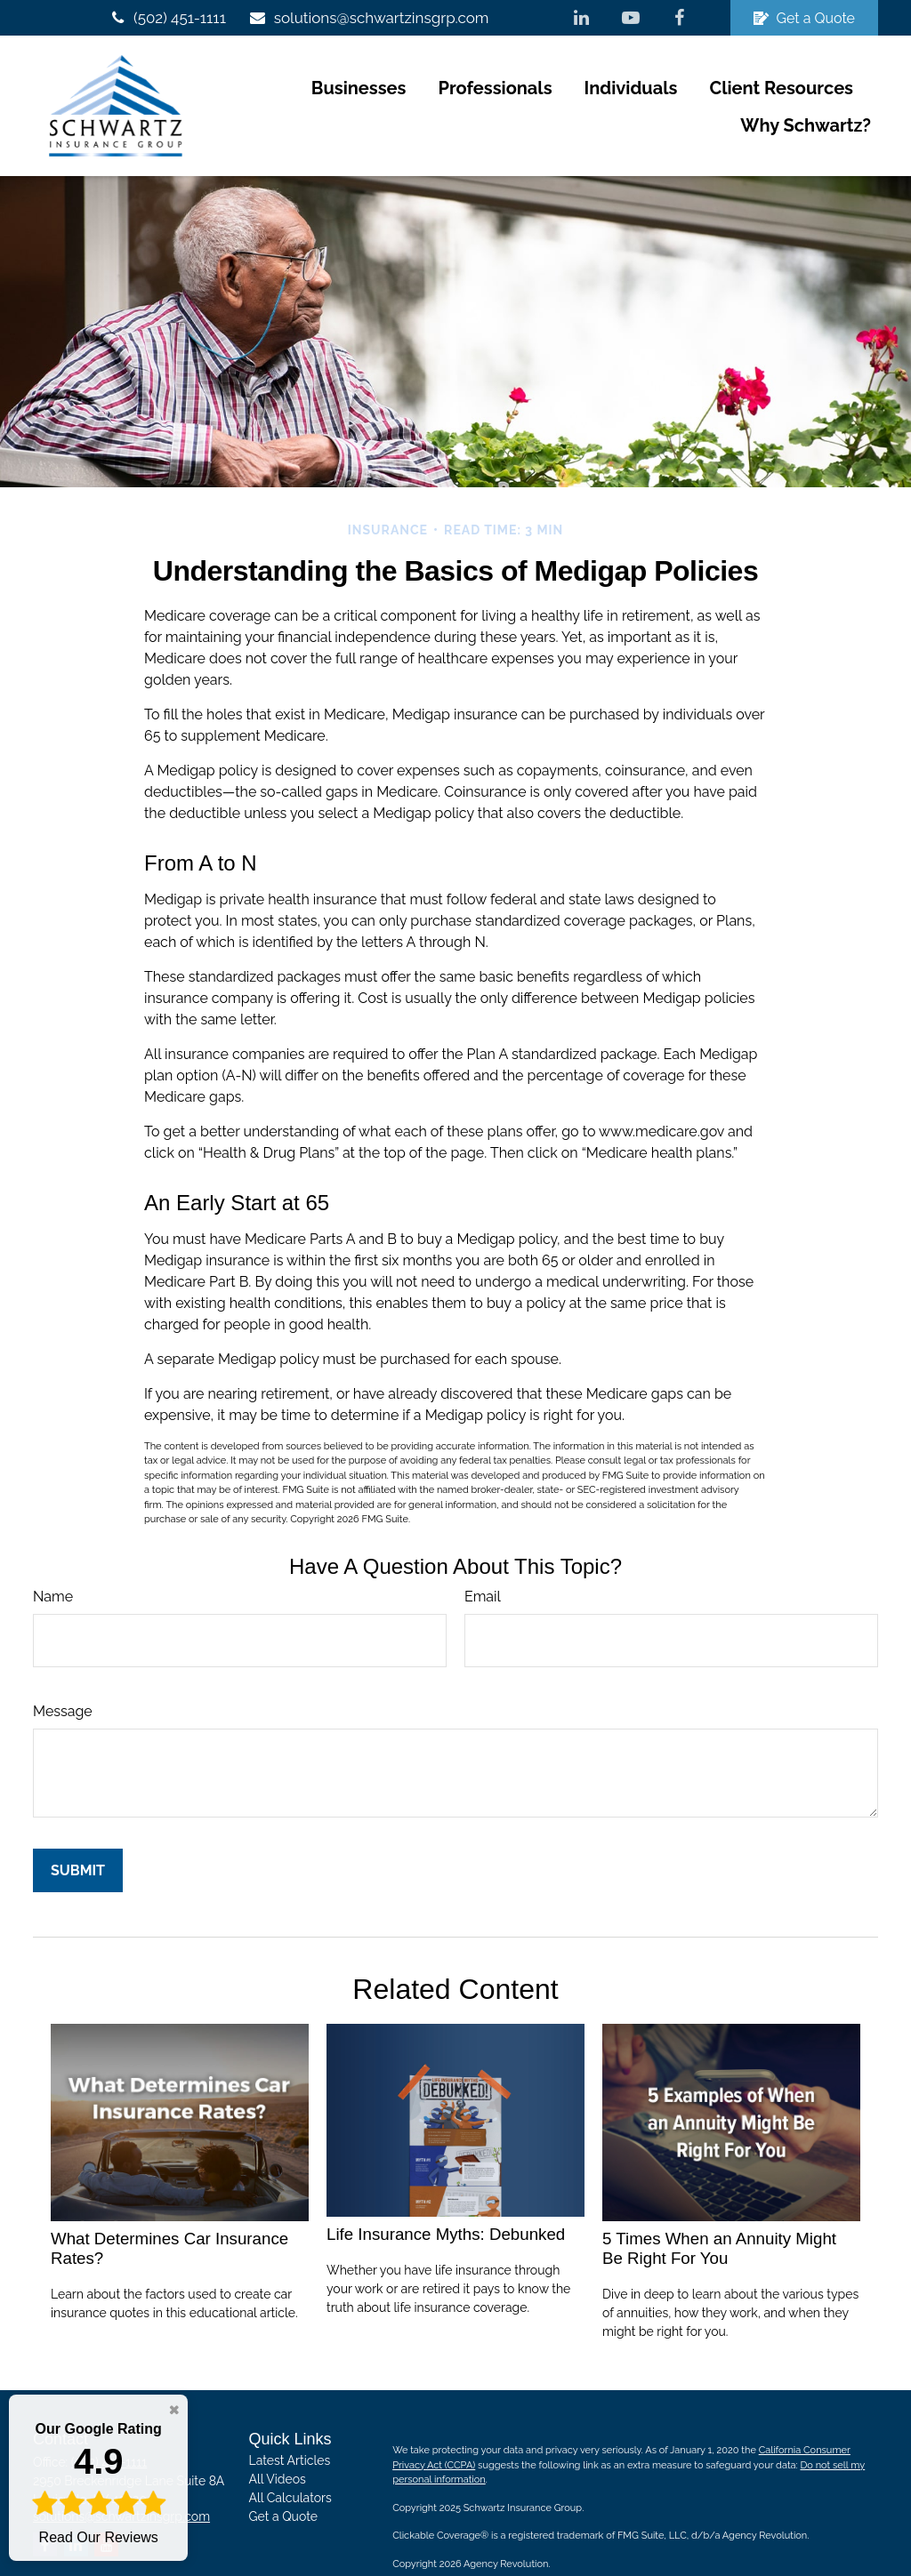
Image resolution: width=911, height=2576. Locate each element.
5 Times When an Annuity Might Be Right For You (719, 2211)
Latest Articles (290, 2423)
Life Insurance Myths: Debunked (446, 2196)
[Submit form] (78, 1832)
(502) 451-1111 (167, 18)
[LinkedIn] (581, 18)
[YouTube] (630, 18)
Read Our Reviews (98, 2482)
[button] (214, 87)
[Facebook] (679, 18)
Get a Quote (804, 18)
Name (53, 1558)
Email (482, 1558)
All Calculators (290, 2460)
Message (63, 1673)
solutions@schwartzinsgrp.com (368, 18)
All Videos (277, 2442)
